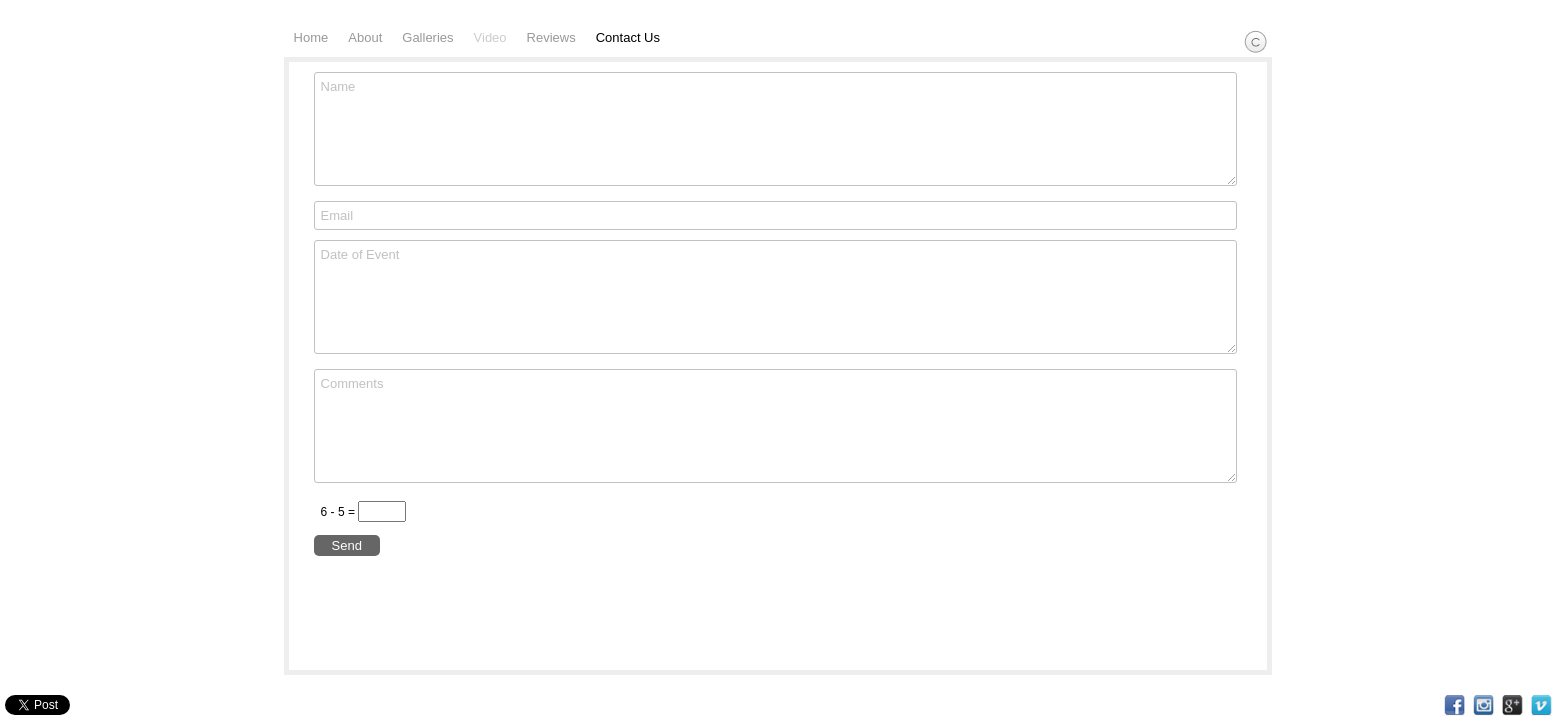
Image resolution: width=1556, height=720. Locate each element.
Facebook (1454, 705)
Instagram (1483, 705)
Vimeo (1541, 705)
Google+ (1512, 705)
